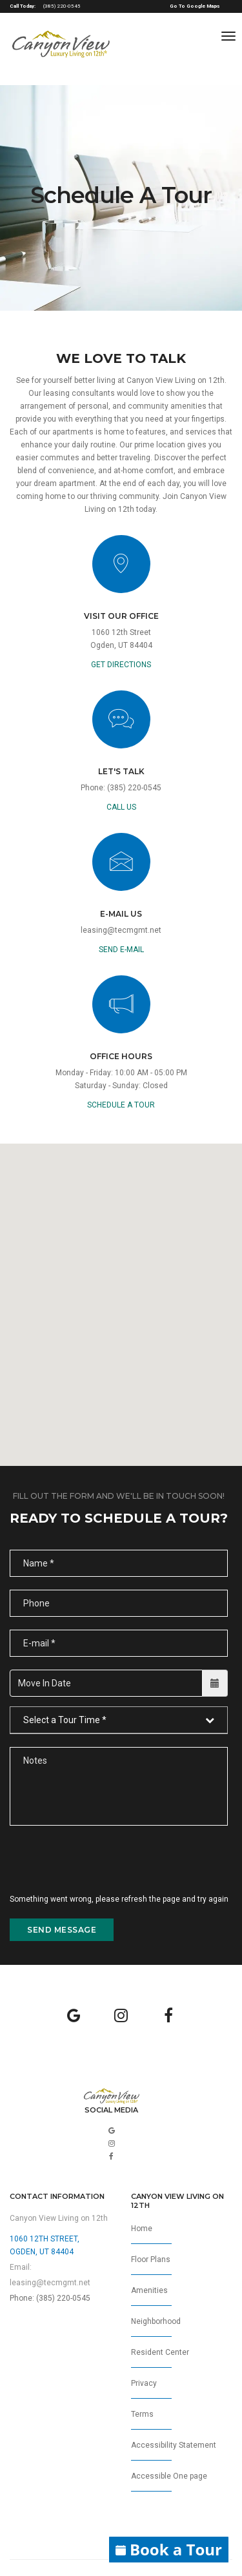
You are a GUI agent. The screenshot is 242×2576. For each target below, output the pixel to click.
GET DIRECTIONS (121, 664)
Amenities (151, 2296)
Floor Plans (151, 2265)
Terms (151, 2420)
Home (151, 2234)
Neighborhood (156, 2327)
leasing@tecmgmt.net (121, 930)
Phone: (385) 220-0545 (50, 2298)
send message (61, 1930)
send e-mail (121, 949)
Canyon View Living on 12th (59, 2218)
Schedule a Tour (121, 1104)
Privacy (151, 2389)
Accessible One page (169, 2482)
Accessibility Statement (173, 2451)
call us (121, 807)
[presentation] (108, 1867)
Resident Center (160, 2358)
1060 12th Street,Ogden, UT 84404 (44, 2245)
